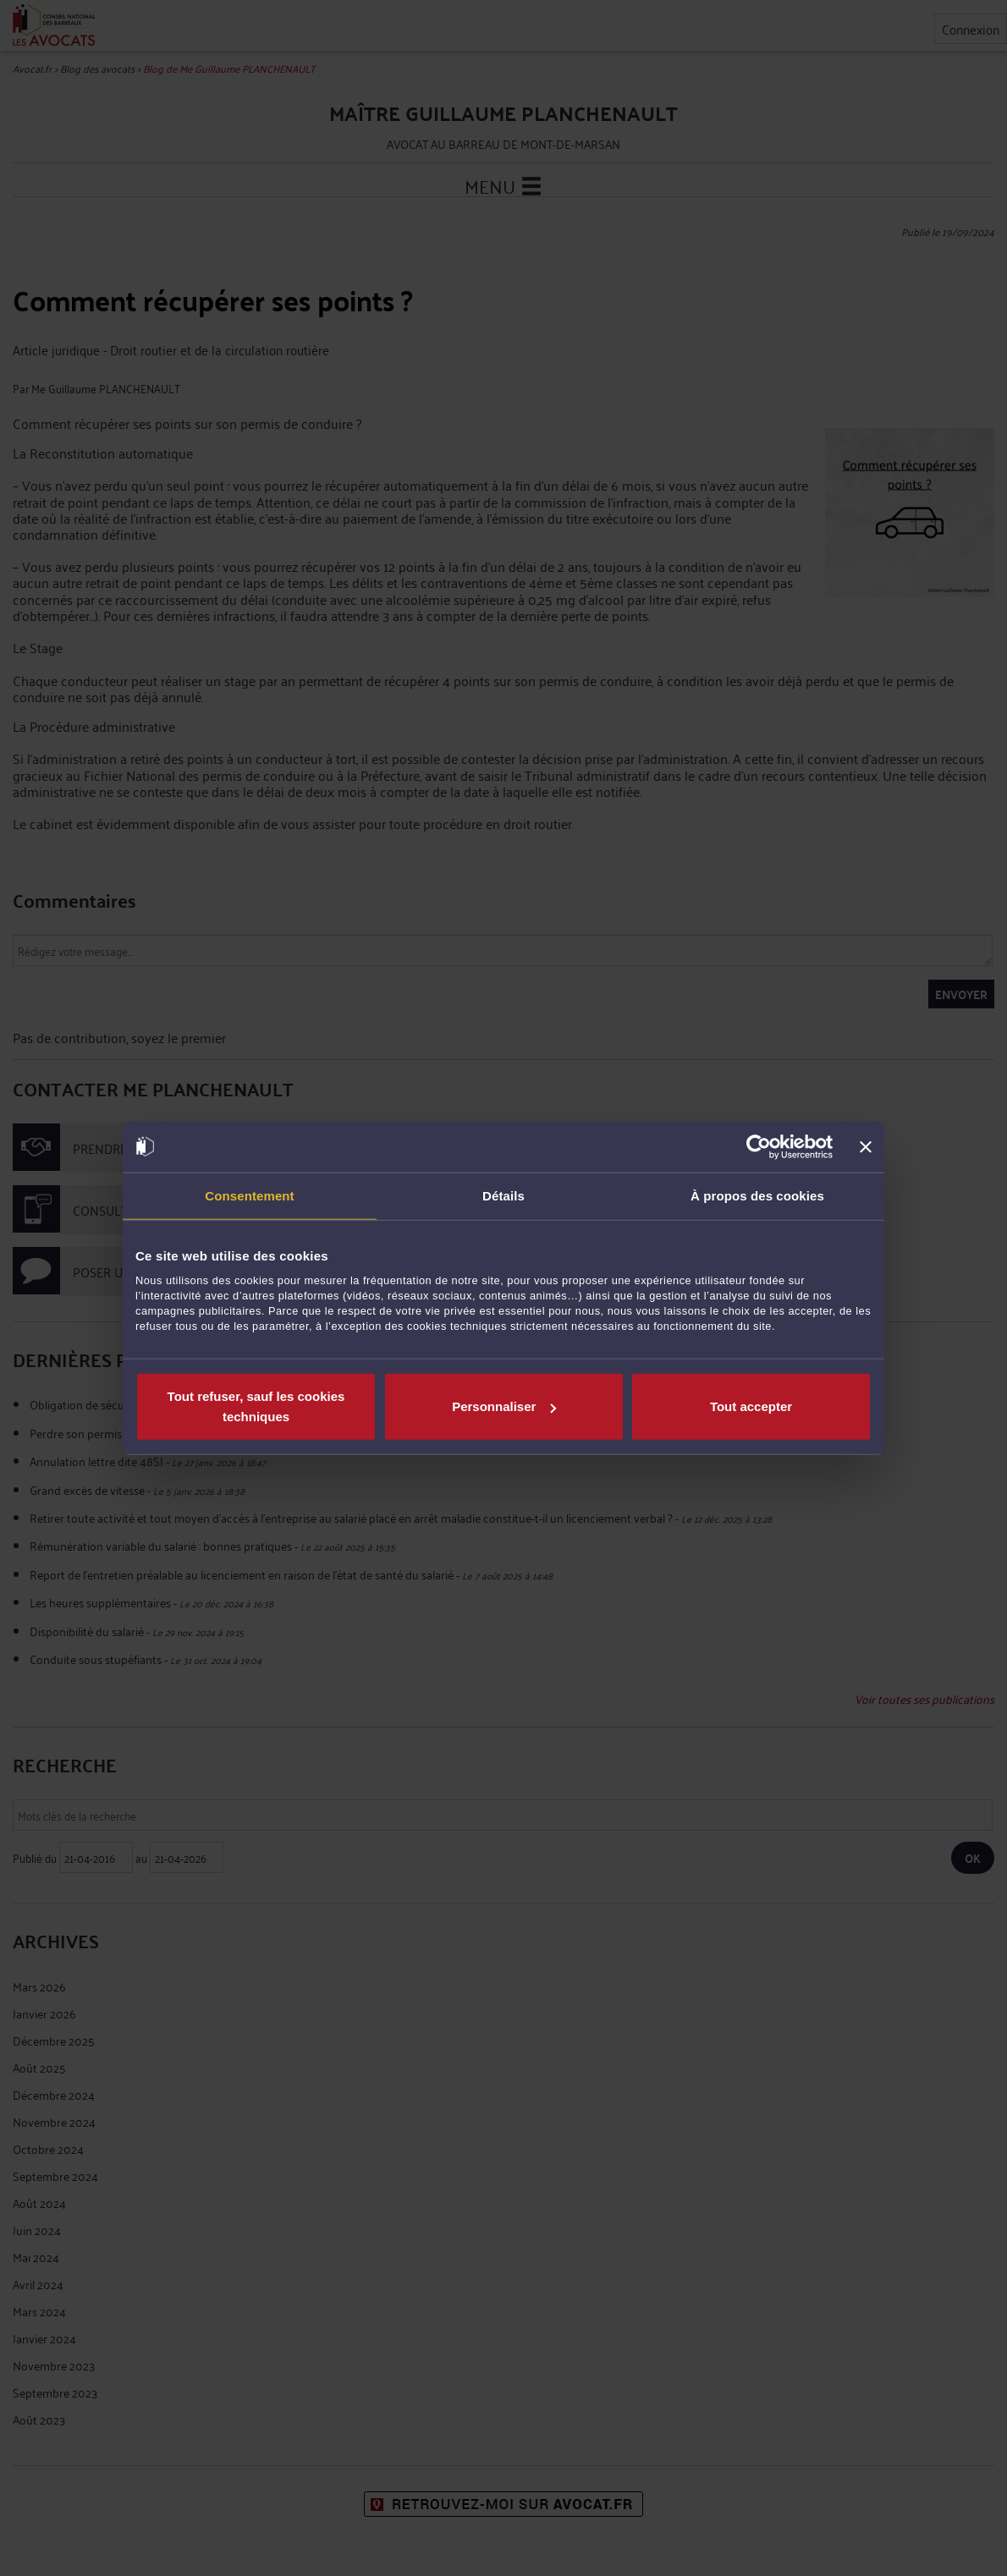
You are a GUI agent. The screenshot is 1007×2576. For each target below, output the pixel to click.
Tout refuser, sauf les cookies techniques (256, 1406)
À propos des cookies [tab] (757, 1195)
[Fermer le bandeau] (866, 1146)
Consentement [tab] (249, 1195)
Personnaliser (504, 1406)
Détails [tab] (503, 1195)
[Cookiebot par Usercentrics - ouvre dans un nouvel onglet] (759, 1146)
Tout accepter (751, 1406)
